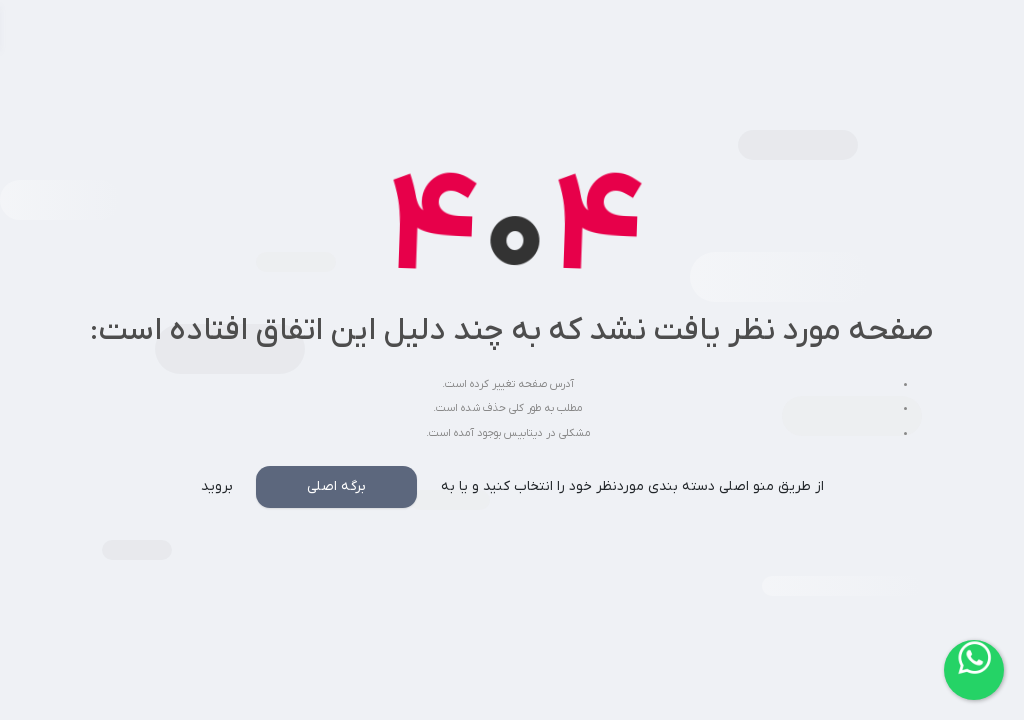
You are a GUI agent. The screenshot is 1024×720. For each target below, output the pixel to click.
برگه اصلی (336, 486)
